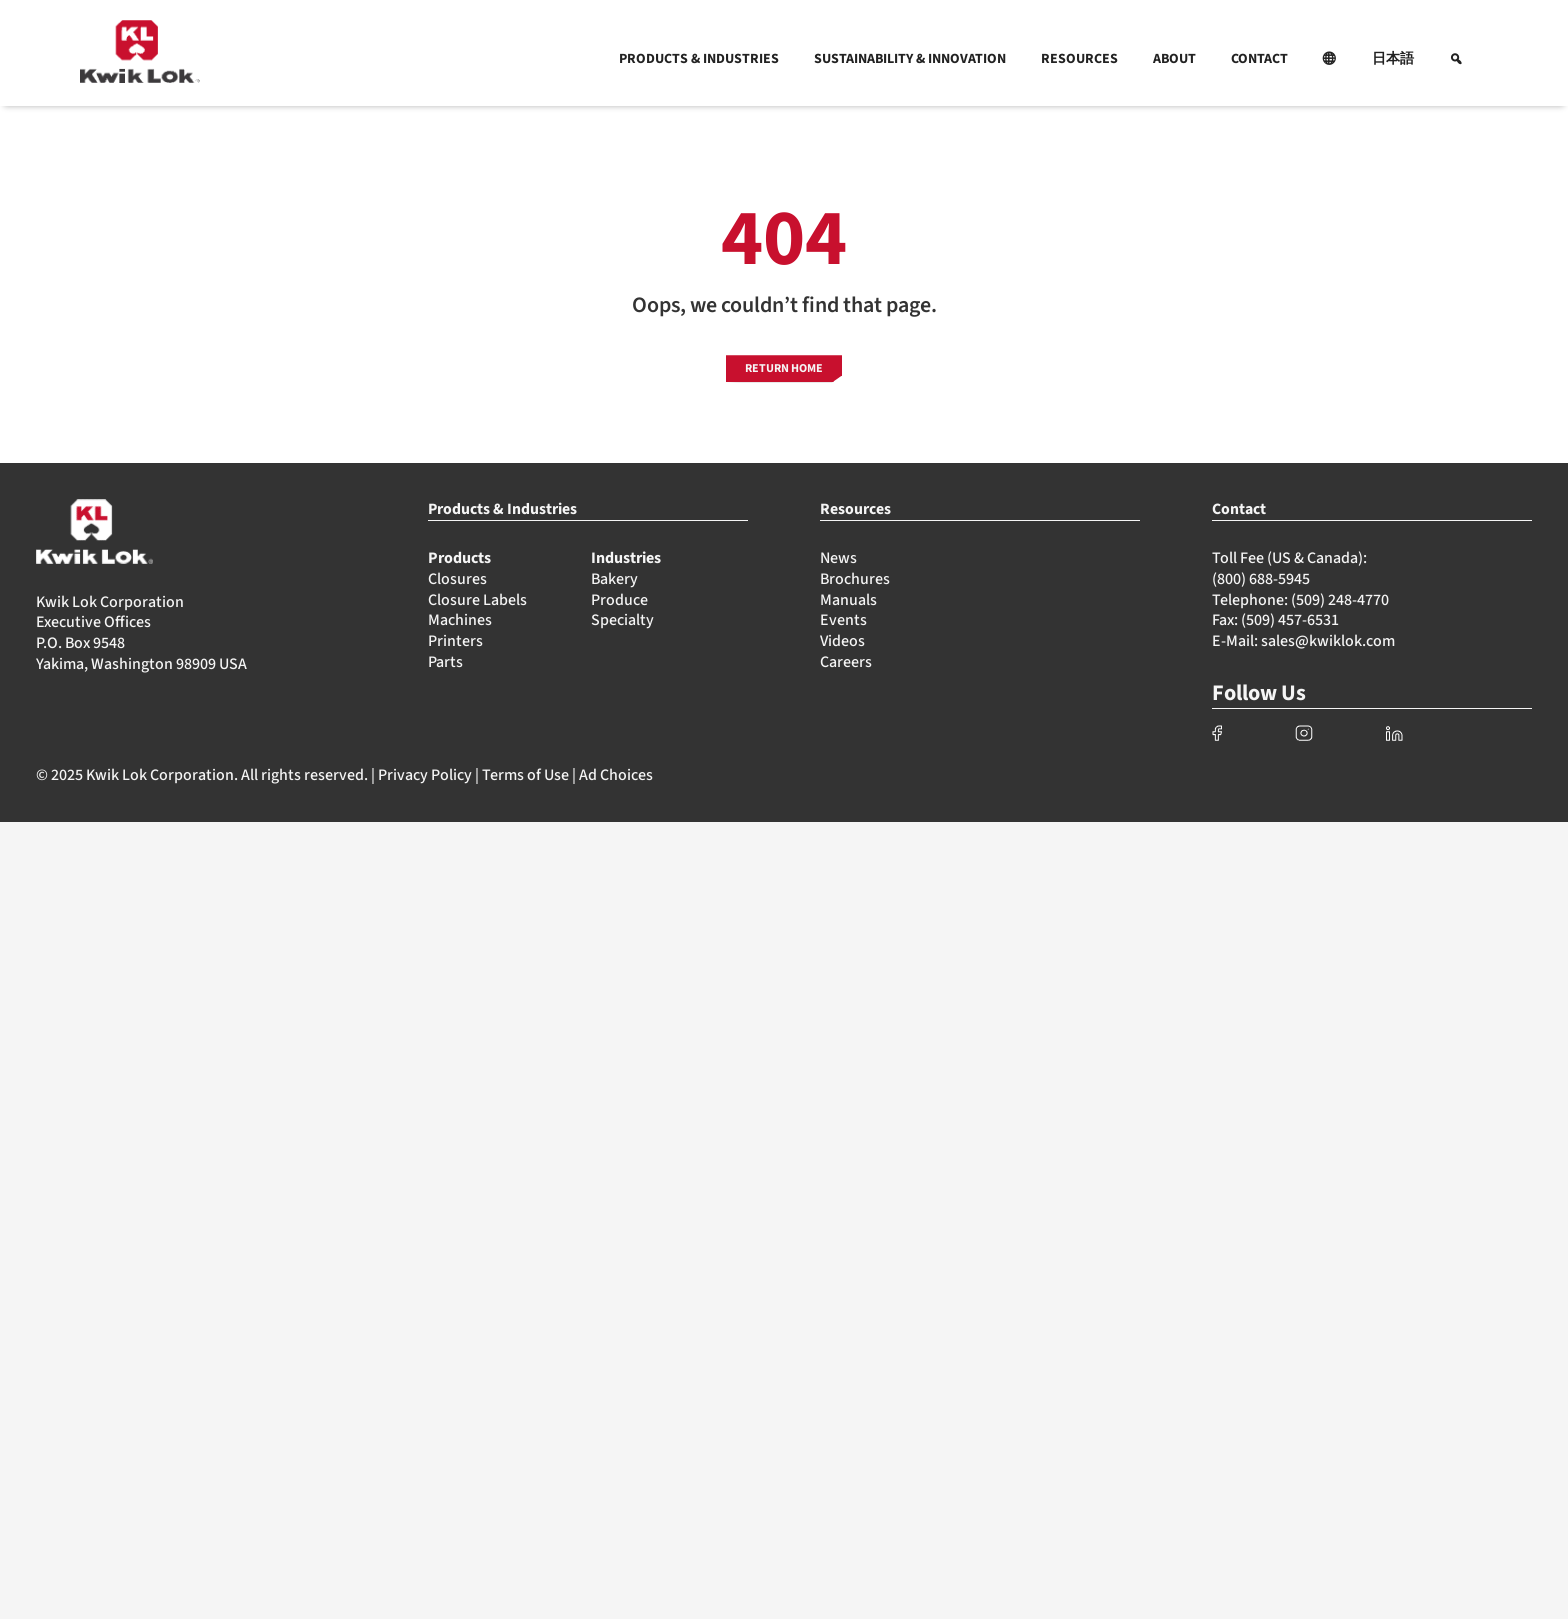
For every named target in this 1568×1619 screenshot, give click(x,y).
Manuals (848, 600)
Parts (445, 662)
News (838, 558)
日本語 (1393, 59)
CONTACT (1259, 59)
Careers (846, 662)
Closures (457, 579)
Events (843, 620)
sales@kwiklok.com (1328, 641)
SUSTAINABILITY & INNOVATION (910, 59)
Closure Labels (477, 600)
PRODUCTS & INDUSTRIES (699, 59)
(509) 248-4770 (1340, 600)
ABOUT (1174, 59)
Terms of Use (525, 775)
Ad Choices (616, 775)
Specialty (622, 620)
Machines (460, 620)
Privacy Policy (425, 775)
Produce (619, 600)
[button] (1330, 59)
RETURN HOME (784, 368)
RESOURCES (1079, 59)
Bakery (614, 579)
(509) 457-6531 (1290, 620)
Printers (455, 641)
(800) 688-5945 (1261, 579)
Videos (842, 641)
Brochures (855, 579)
